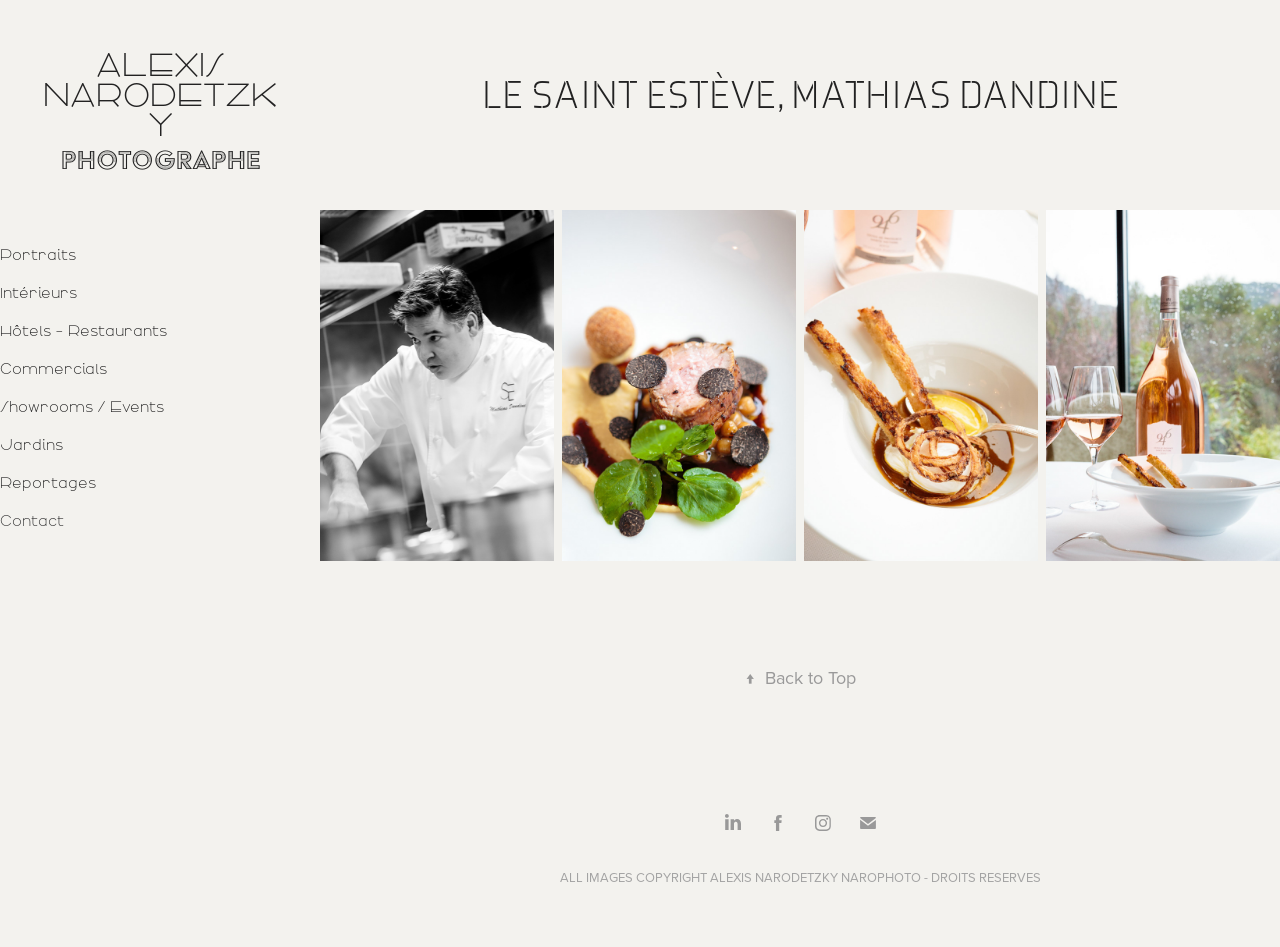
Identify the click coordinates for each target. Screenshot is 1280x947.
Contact (32, 521)
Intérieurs (38, 293)
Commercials (53, 369)
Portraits (38, 255)
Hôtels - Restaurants (83, 331)
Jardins (31, 445)
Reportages (48, 483)
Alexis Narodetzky (160, 95)
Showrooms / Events (82, 407)
